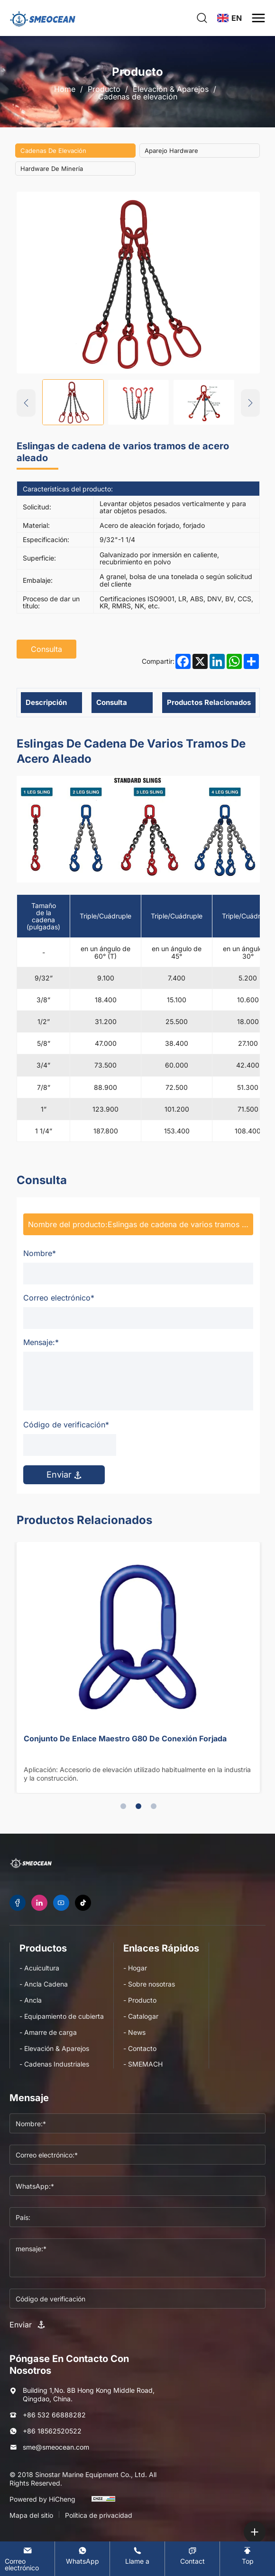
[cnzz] (103, 2503)
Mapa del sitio (31, 2515)
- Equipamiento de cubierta (61, 2016)
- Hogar (135, 1968)
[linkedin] (39, 1903)
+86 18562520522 (52, 2431)
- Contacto (139, 2048)
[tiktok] (83, 1903)
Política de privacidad (98, 2515)
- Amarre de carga (48, 2032)
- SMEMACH (143, 2064)
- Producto (139, 2000)
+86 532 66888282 (54, 2415)
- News (134, 2032)
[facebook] (17, 1903)
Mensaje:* (41, 1342)
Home (64, 89)
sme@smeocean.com (56, 2447)
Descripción (46, 702)
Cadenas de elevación (137, 96)
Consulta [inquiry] (46, 649)
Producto (104, 89)
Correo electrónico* (58, 1297)
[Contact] (192, 2555)
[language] (229, 18)
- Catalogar (140, 2016)
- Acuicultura (39, 1968)
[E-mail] (27, 2558)
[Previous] (26, 403)
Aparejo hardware (171, 150)
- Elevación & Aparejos (54, 2048)
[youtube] (61, 1903)
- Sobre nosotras (149, 1984)
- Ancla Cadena (43, 1984)
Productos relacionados (209, 702)
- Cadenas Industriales (54, 2064)
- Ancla (30, 2000)
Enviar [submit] (64, 1475)
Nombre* (39, 1253)
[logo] (42, 18)
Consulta (111, 702)
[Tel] (137, 2555)
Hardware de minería (51, 168)
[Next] (250, 403)
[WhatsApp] (82, 2555)
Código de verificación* (66, 1424)
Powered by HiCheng (42, 2499)
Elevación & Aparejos (171, 89)
